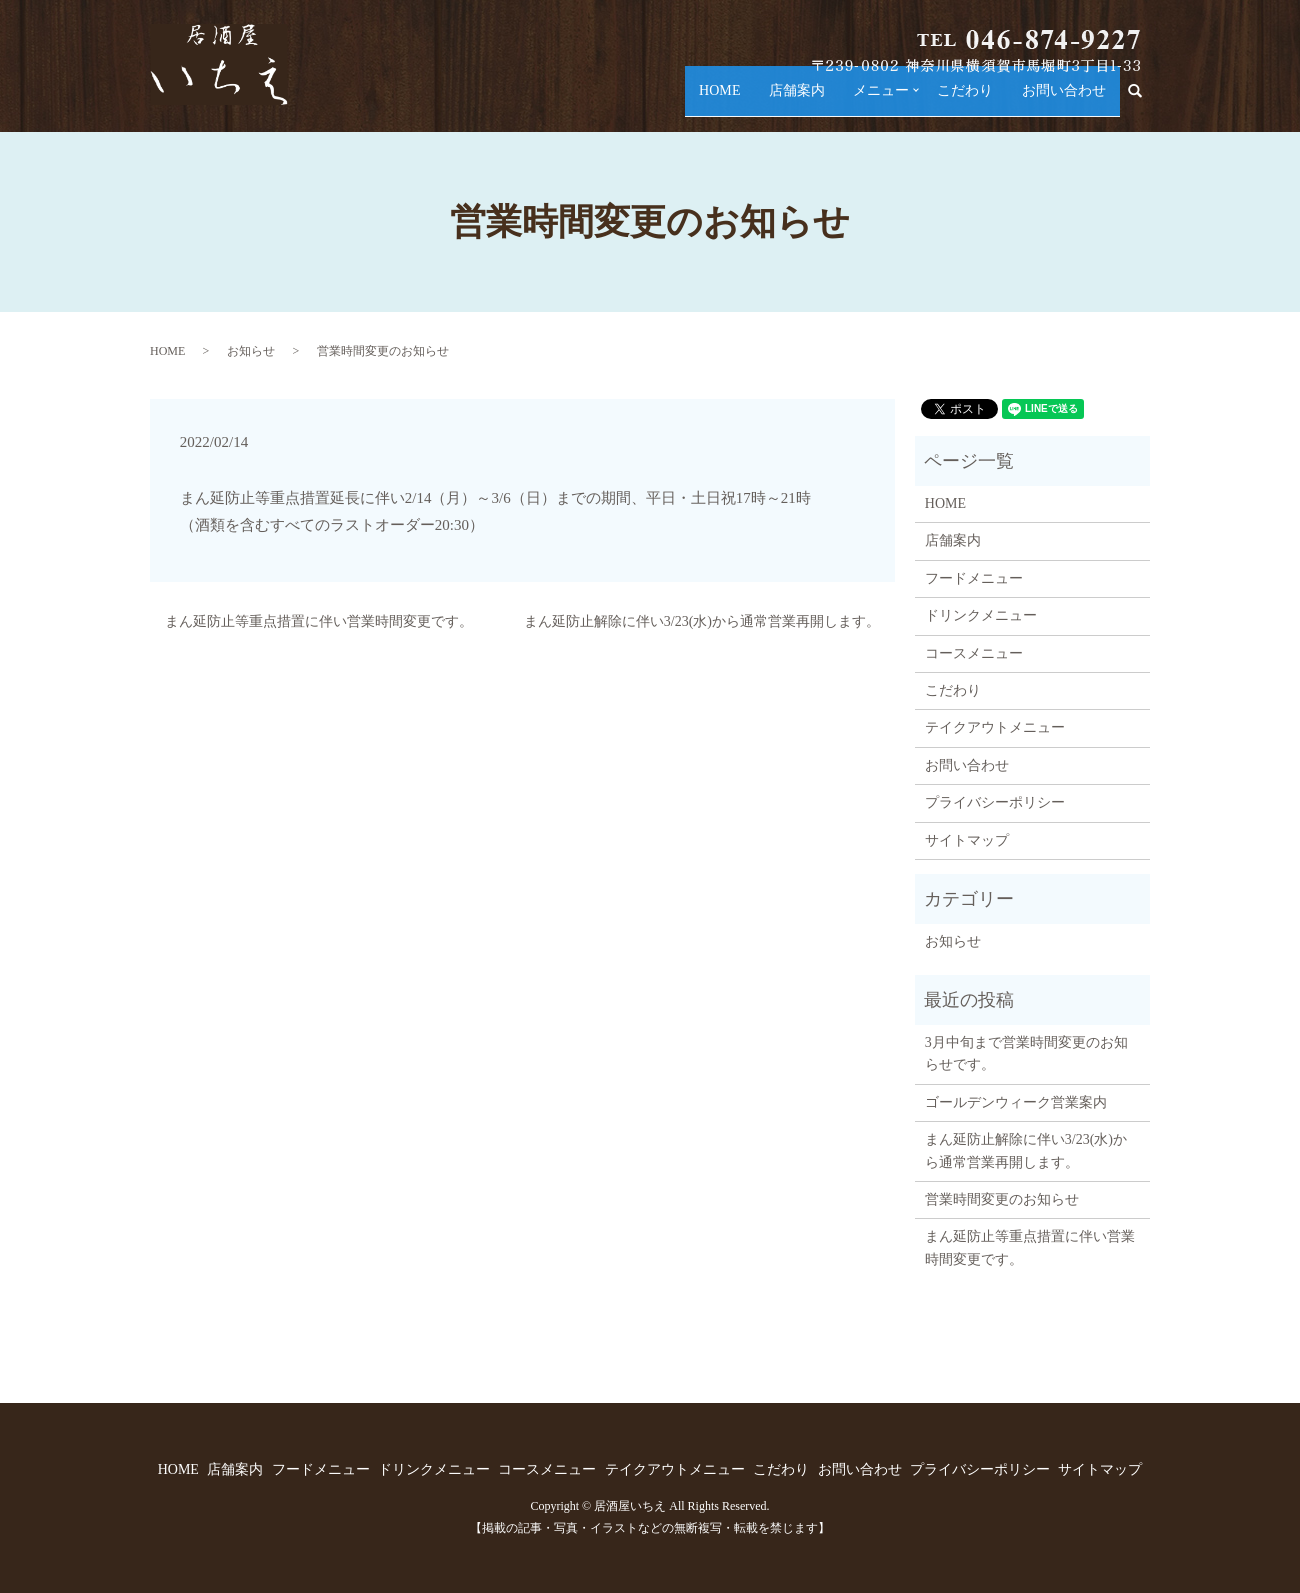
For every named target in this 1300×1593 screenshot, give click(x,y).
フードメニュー (974, 578)
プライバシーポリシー (995, 802)
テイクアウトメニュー (995, 727)
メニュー (857, 100)
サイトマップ (967, 840)
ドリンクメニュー (981, 615)
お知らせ (251, 351)
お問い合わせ (1057, 100)
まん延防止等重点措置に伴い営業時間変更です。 (319, 621)
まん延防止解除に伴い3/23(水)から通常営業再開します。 (702, 621)
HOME (680, 100)
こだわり (949, 100)
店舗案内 (764, 100)
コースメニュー (974, 653)
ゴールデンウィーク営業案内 (1016, 1102)
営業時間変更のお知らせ (1002, 1199)
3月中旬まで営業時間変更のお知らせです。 (1026, 1053)
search (1143, 101)
